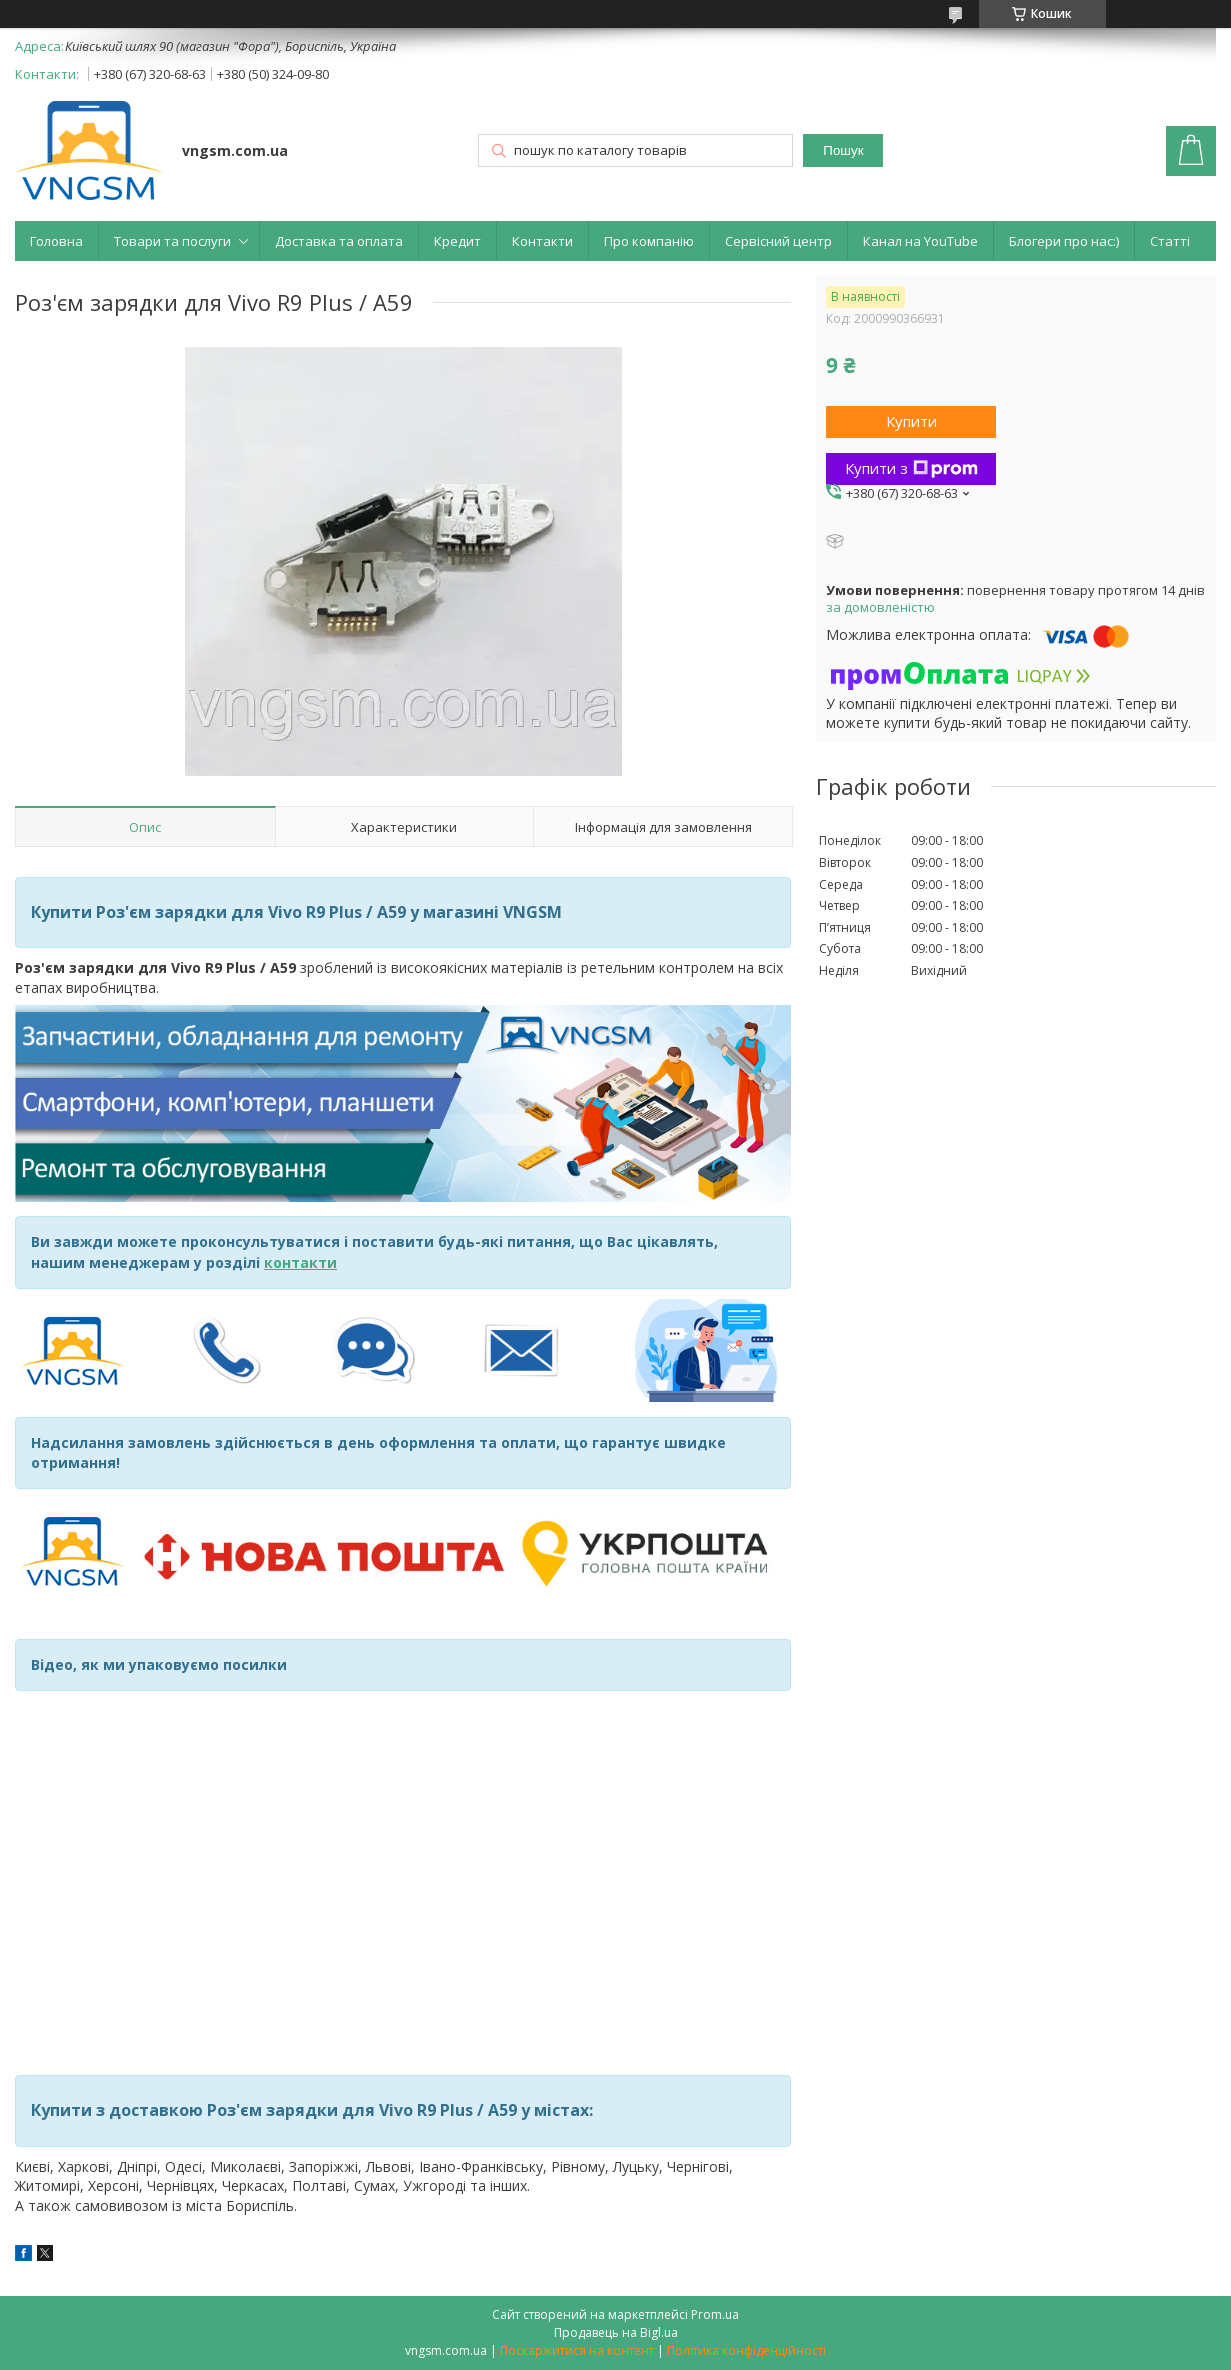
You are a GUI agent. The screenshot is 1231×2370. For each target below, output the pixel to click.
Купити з (911, 468)
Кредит (457, 241)
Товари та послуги (172, 241)
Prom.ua (715, 2314)
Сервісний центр (778, 241)
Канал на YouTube (920, 241)
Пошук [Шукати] (843, 150)
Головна (56, 241)
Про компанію (649, 241)
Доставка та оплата (339, 241)
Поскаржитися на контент (577, 2350)
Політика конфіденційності (746, 2350)
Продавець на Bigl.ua (616, 2332)
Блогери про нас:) (1064, 241)
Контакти (542, 241)
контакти (300, 1262)
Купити (911, 421)
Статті (1170, 241)
